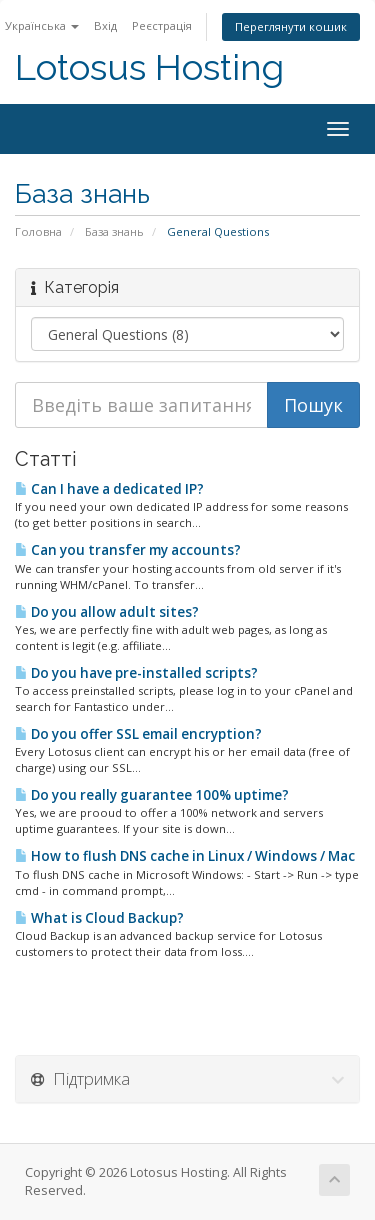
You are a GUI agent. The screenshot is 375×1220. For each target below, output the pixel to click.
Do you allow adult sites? (107, 612)
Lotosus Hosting (149, 67)
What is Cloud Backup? (99, 918)
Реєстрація (162, 25)
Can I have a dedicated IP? (109, 489)
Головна (38, 231)
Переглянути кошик (291, 26)
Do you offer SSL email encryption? (138, 734)
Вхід (105, 25)
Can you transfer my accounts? (128, 550)
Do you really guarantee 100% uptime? (152, 795)
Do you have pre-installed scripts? (136, 673)
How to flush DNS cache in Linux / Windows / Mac (185, 856)
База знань (114, 231)
